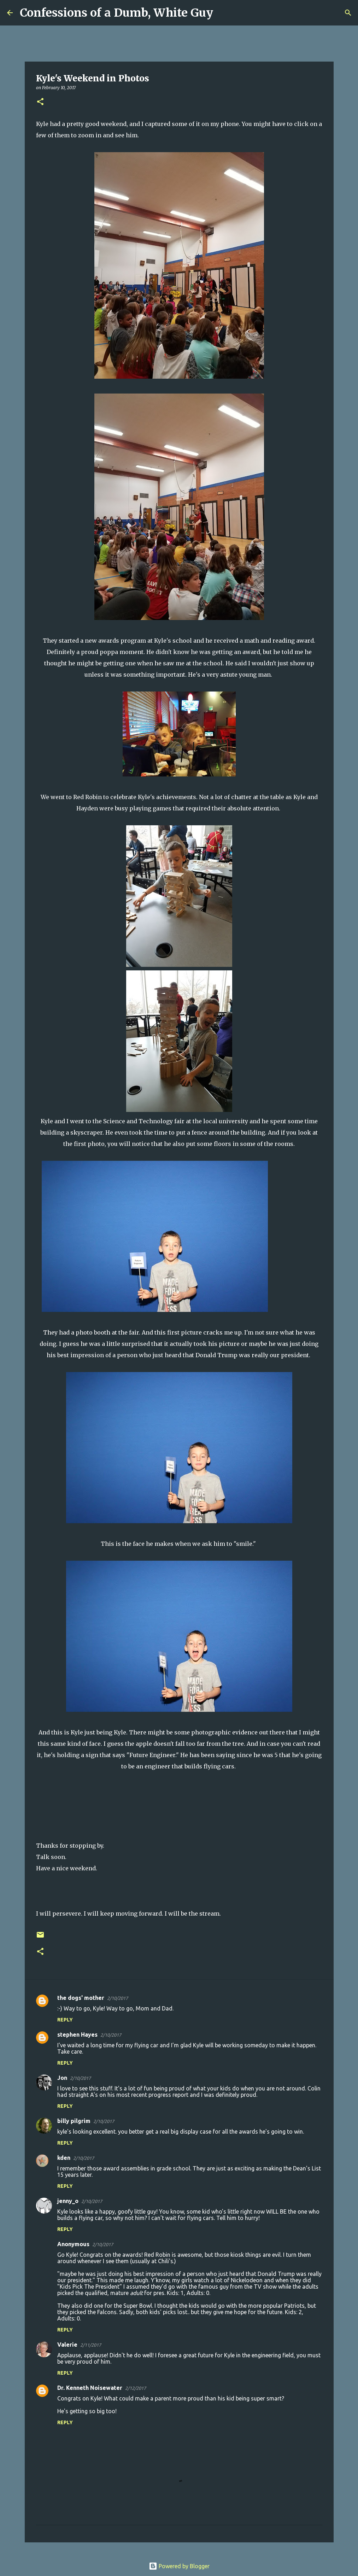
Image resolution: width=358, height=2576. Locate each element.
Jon (62, 2078)
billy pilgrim (73, 2121)
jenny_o (67, 2201)
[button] (40, 102)
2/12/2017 (135, 2388)
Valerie (67, 2344)
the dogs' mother (80, 1998)
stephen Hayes (77, 2034)
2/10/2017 (117, 1998)
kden (63, 2158)
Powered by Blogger (179, 2566)
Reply (65, 2020)
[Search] (223, 12)
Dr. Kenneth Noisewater (89, 2388)
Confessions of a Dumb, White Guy (116, 13)
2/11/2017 (90, 2344)
